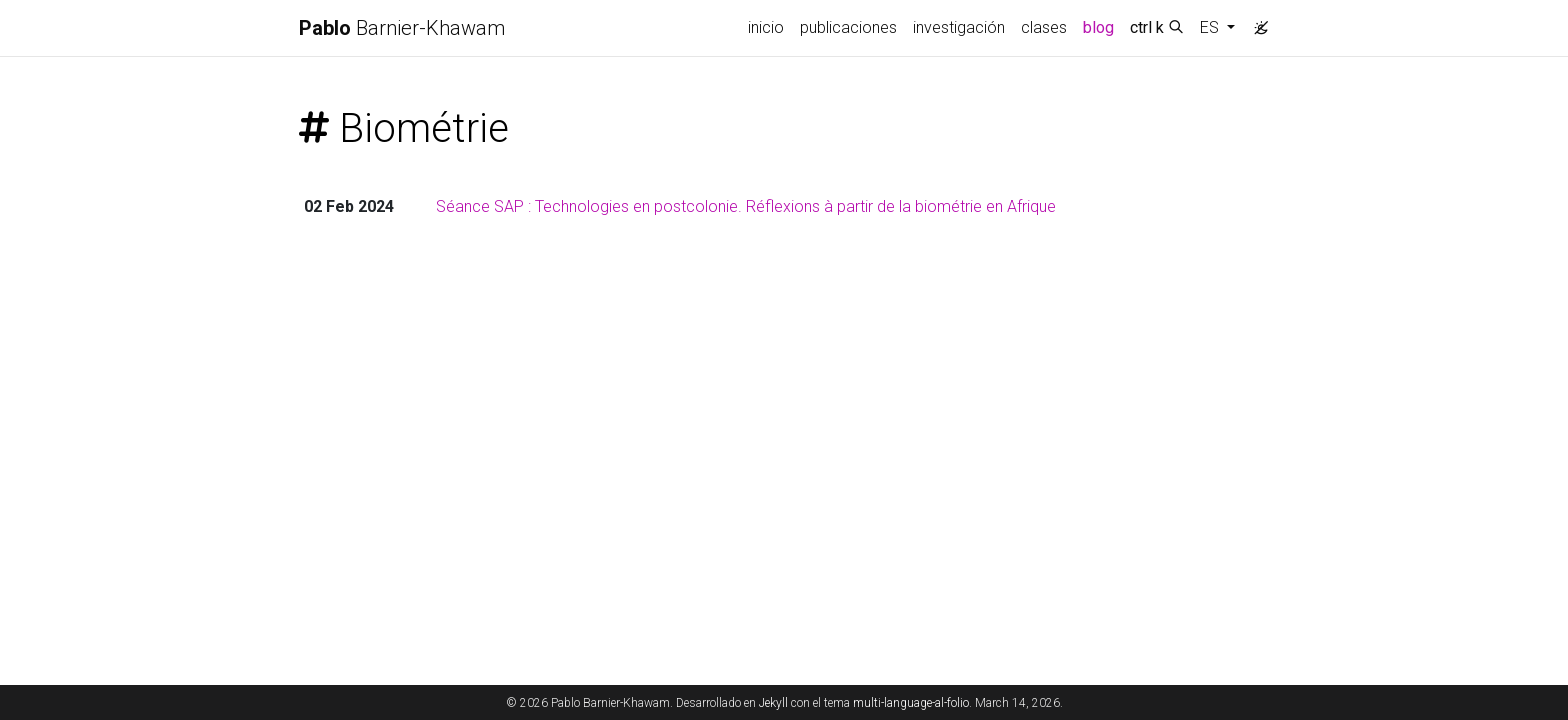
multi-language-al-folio (911, 703)
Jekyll (773, 703)
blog (1098, 27)
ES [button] (1211, 27)
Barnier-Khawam (402, 28)
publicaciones (848, 27)
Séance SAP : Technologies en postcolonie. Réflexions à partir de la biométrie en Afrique (746, 206)
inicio (766, 27)
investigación (959, 27)
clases (1044, 27)
